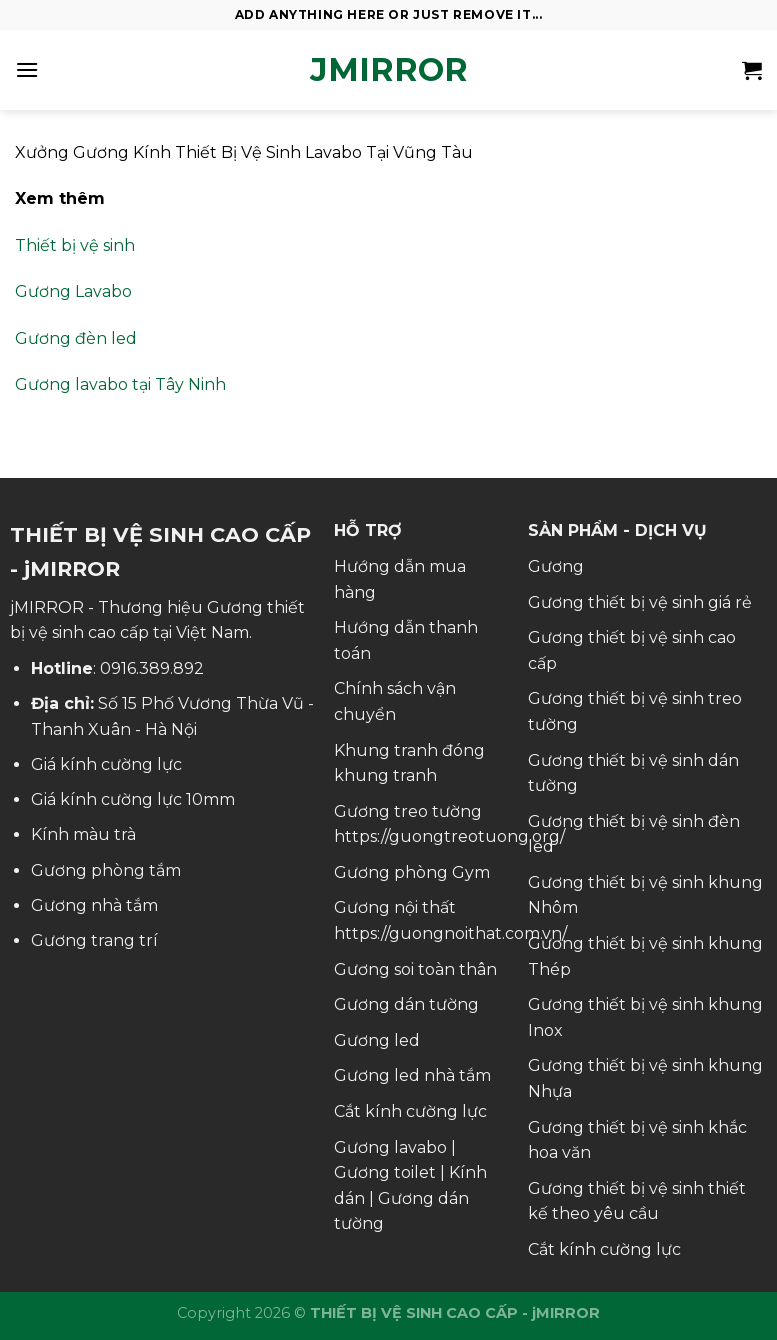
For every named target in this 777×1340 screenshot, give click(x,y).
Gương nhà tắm (94, 905)
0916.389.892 (152, 668)
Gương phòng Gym (412, 872)
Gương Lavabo (73, 291)
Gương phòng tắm (106, 870)
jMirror (389, 70)
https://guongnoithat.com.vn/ (450, 933)
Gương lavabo (390, 1147)
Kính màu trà (83, 834)
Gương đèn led (76, 338)
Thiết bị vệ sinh (75, 245)
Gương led (377, 1040)
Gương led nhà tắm (412, 1075)
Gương (556, 566)
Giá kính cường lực (106, 764)
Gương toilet (385, 1172)
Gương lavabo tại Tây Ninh (120, 384)
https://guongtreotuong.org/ (449, 836)
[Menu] (27, 69)
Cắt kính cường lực (410, 1111)
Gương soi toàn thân (415, 969)
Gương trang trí (94, 940)
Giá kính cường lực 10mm (133, 799)
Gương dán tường (406, 1004)
